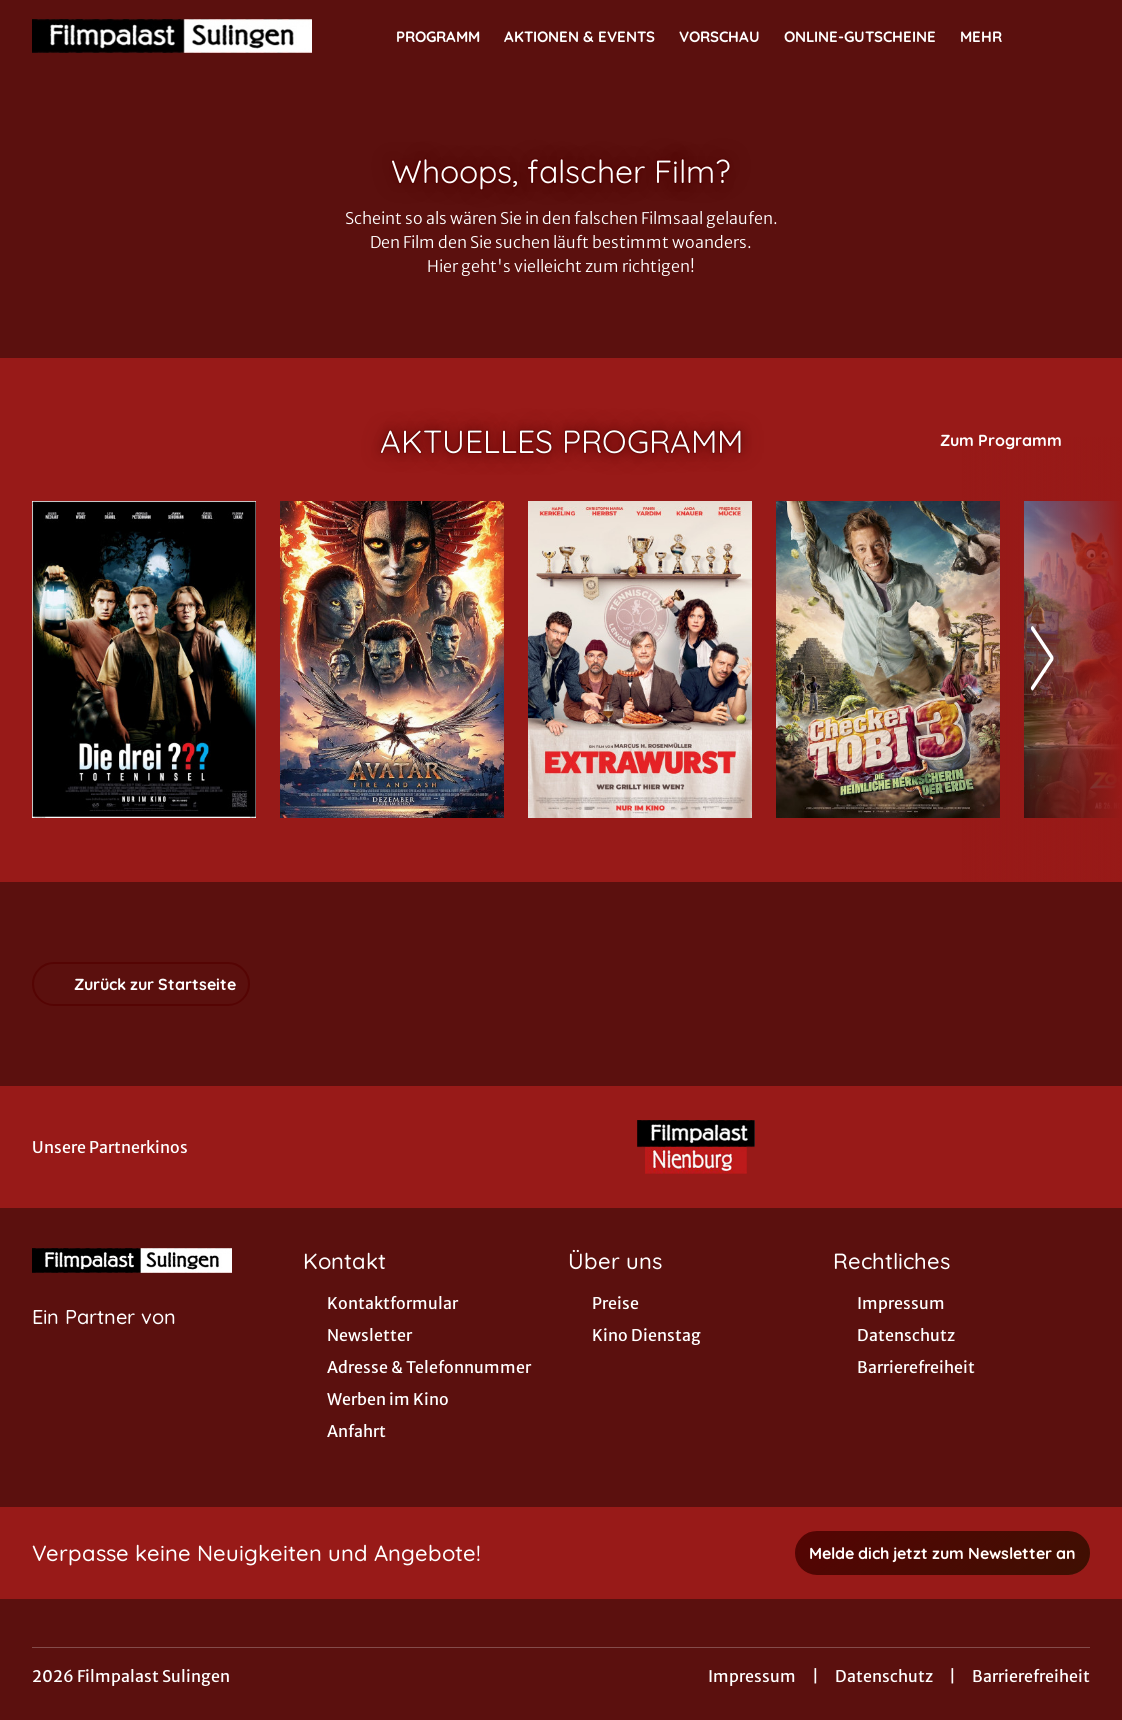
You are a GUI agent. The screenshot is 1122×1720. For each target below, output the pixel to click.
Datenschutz (884, 1676)
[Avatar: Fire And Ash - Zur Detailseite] (392, 659)
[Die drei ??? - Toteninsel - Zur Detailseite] (144, 659)
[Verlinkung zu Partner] (696, 1147)
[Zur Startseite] (172, 36)
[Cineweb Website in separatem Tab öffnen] (104, 1342)
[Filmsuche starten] (1070, 36)
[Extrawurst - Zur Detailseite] (640, 659)
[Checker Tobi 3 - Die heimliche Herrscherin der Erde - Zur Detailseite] (888, 659)
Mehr (993, 37)
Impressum (752, 1676)
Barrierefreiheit (1031, 1676)
